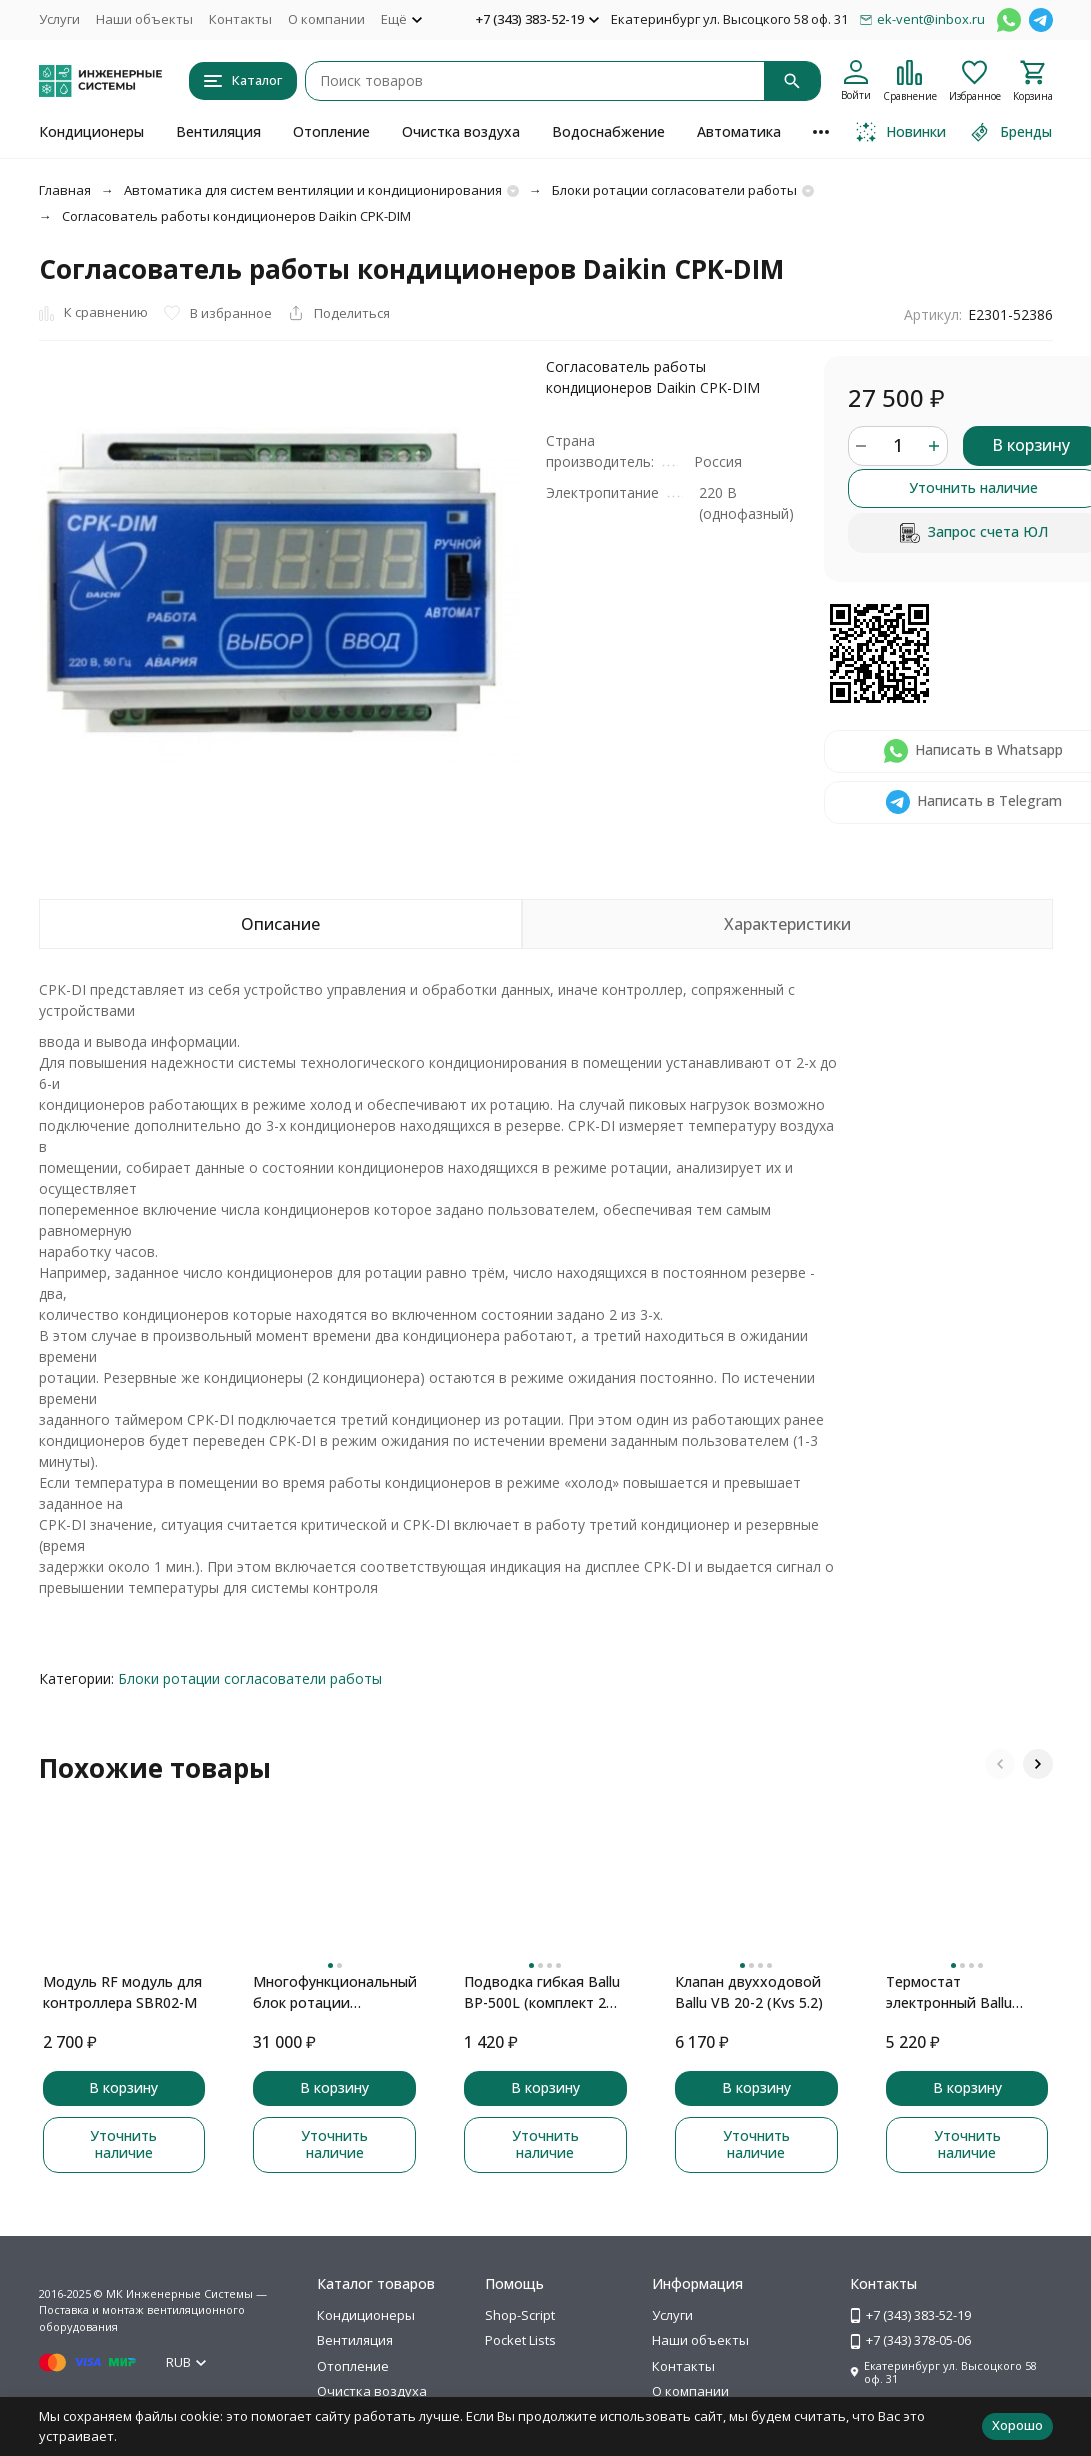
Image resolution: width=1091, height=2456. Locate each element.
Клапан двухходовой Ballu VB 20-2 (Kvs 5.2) (749, 1992)
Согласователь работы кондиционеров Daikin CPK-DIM (236, 216)
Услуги (59, 19)
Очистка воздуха (461, 131)
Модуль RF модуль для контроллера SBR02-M (122, 1992)
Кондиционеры (91, 131)
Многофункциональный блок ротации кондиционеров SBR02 (334, 1992)
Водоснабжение (608, 131)
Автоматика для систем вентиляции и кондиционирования (313, 190)
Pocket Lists (520, 2340)
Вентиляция (218, 131)
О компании (326, 19)
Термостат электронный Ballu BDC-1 (949, 1992)
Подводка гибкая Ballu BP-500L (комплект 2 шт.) (542, 1992)
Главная (65, 190)
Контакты (240, 19)
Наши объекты (144, 19)
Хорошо (1017, 2425)
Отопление (331, 131)
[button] (1000, 1764)
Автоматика (739, 131)
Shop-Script (520, 2315)
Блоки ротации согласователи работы (674, 190)
